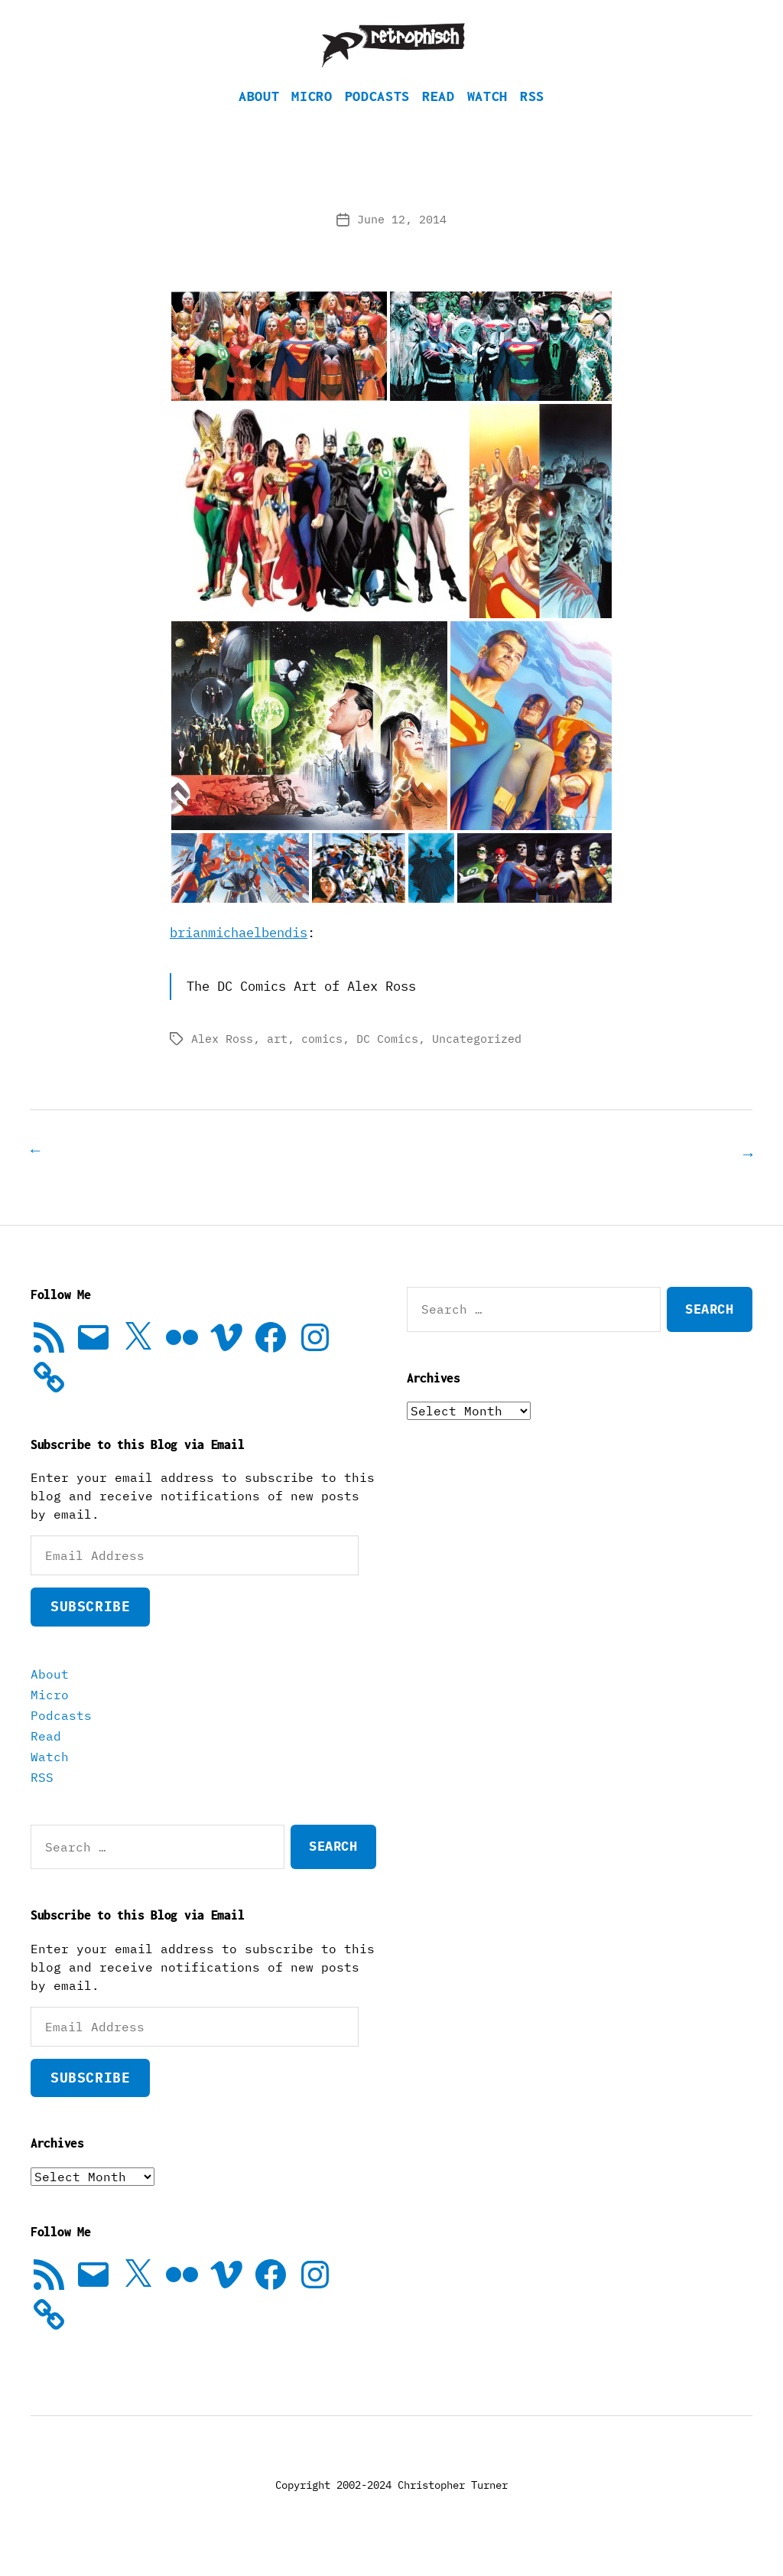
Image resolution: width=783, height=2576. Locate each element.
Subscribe (90, 1628)
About (259, 119)
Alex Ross (222, 1061)
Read (438, 119)
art (277, 1061)
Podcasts (377, 119)
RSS (532, 119)
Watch (487, 119)
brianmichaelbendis (238, 955)
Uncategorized (476, 1061)
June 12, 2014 (402, 242)
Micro (311, 119)
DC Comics (387, 1061)
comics (322, 1061)
